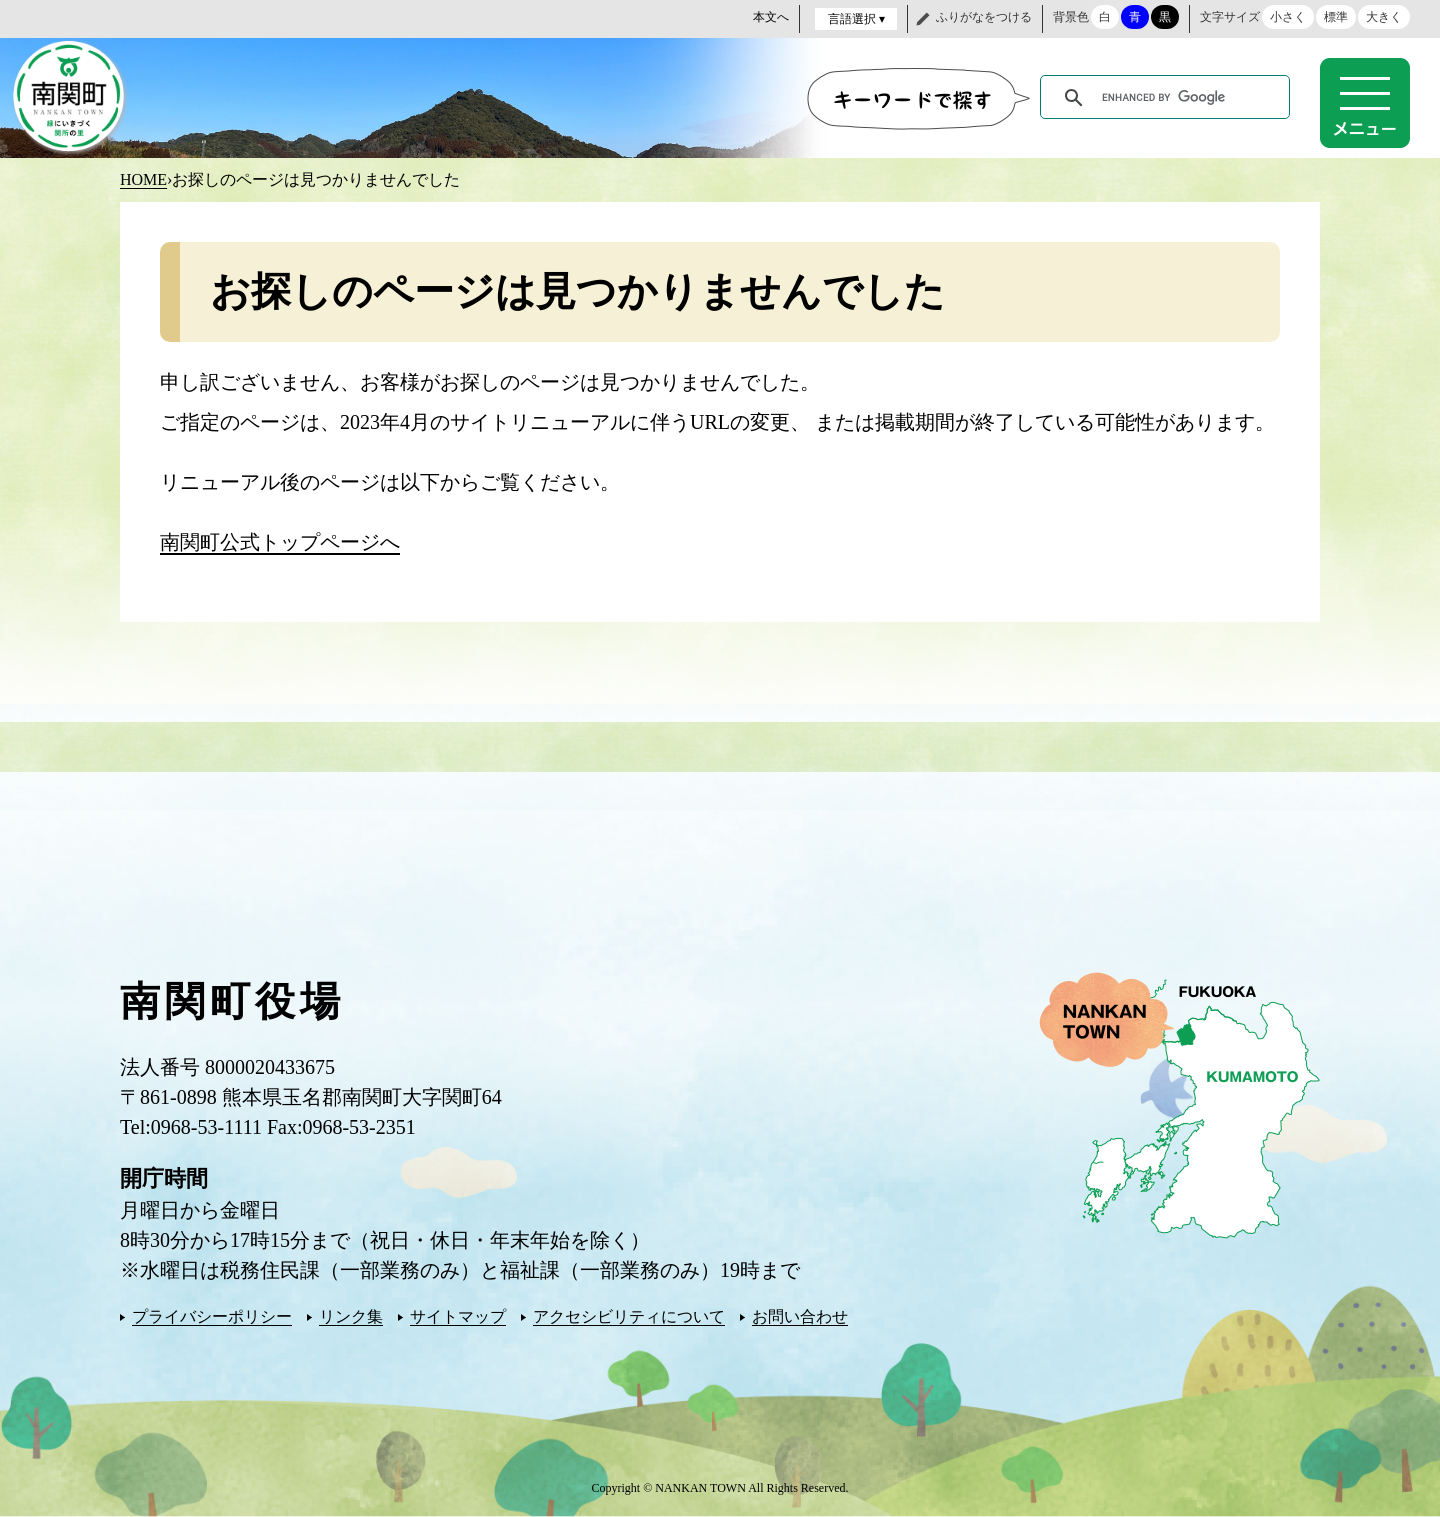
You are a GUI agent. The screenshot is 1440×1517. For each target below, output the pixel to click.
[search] (1168, 98)
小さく (1288, 17)
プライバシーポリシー (212, 1316)
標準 (1336, 17)
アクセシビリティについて (629, 1316)
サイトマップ (458, 1316)
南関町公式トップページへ (280, 542)
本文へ (771, 17)
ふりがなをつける (984, 17)
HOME (143, 179)
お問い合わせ (800, 1316)
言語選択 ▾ (856, 19)
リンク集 (351, 1316)
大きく (1384, 17)
